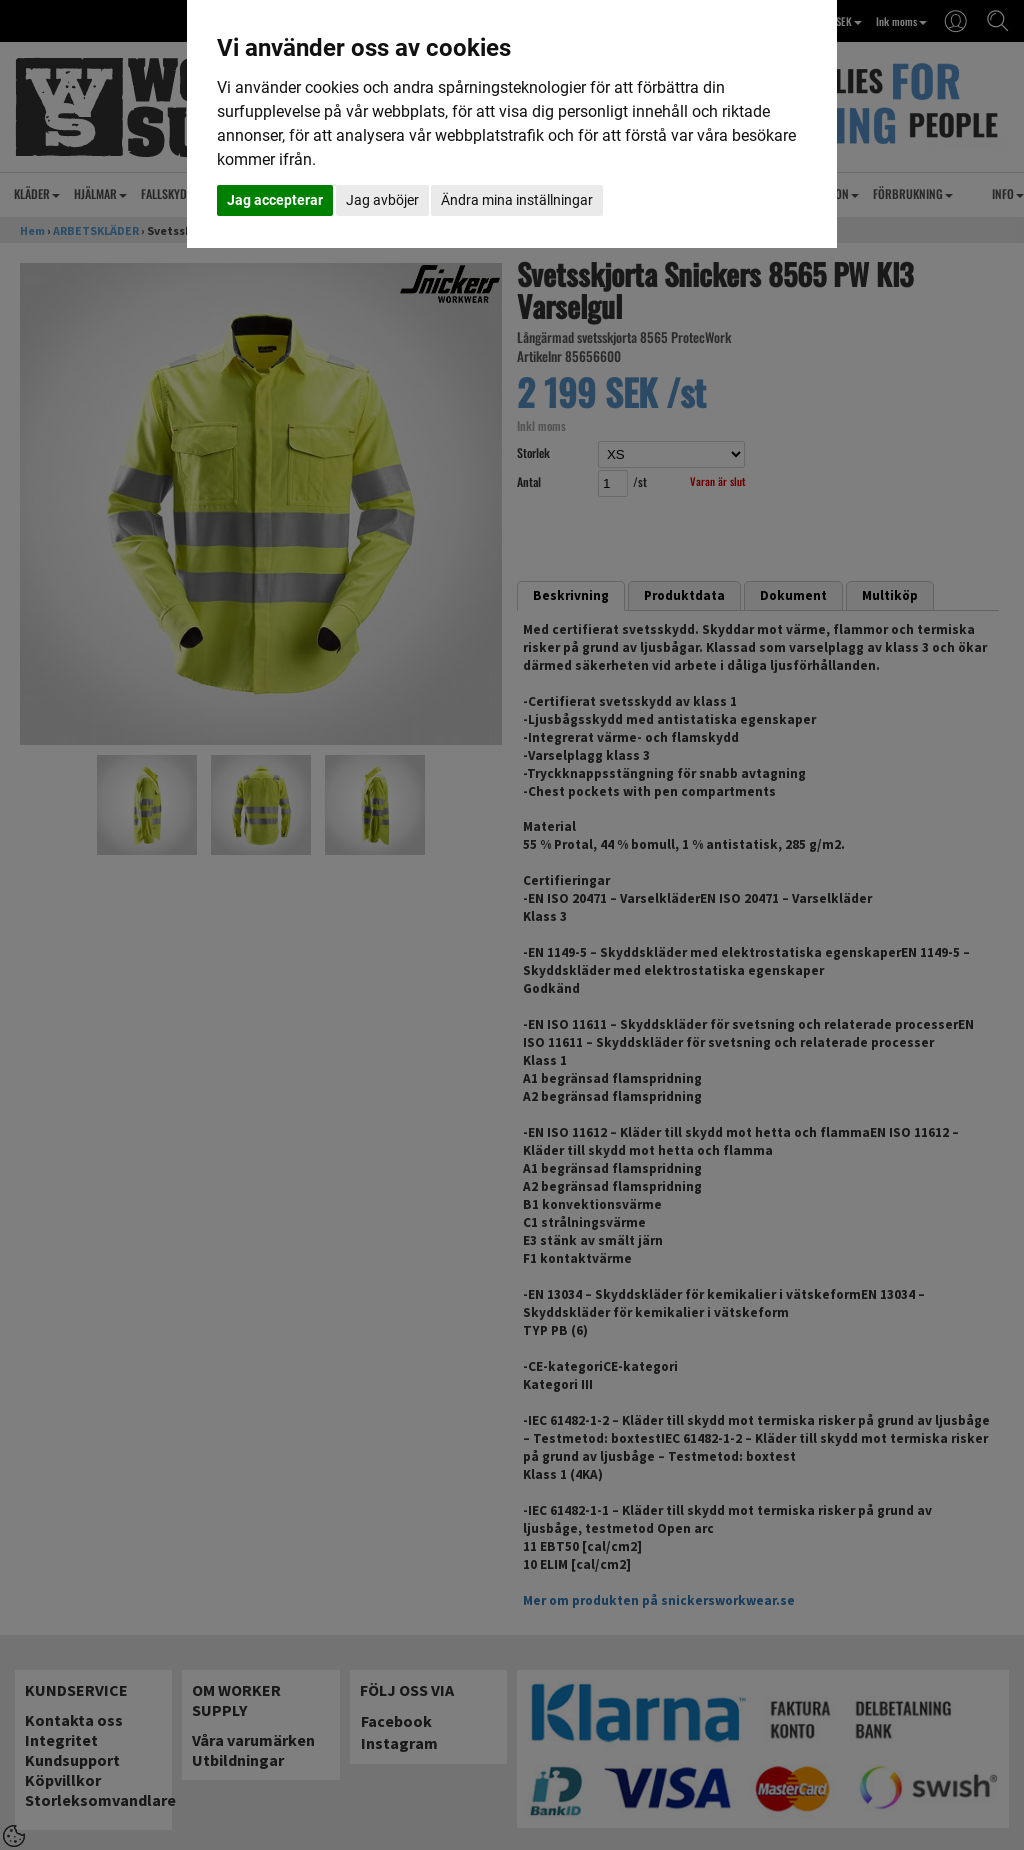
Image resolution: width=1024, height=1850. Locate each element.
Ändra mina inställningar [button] (517, 200)
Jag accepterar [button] (275, 200)
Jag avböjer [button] (382, 200)
